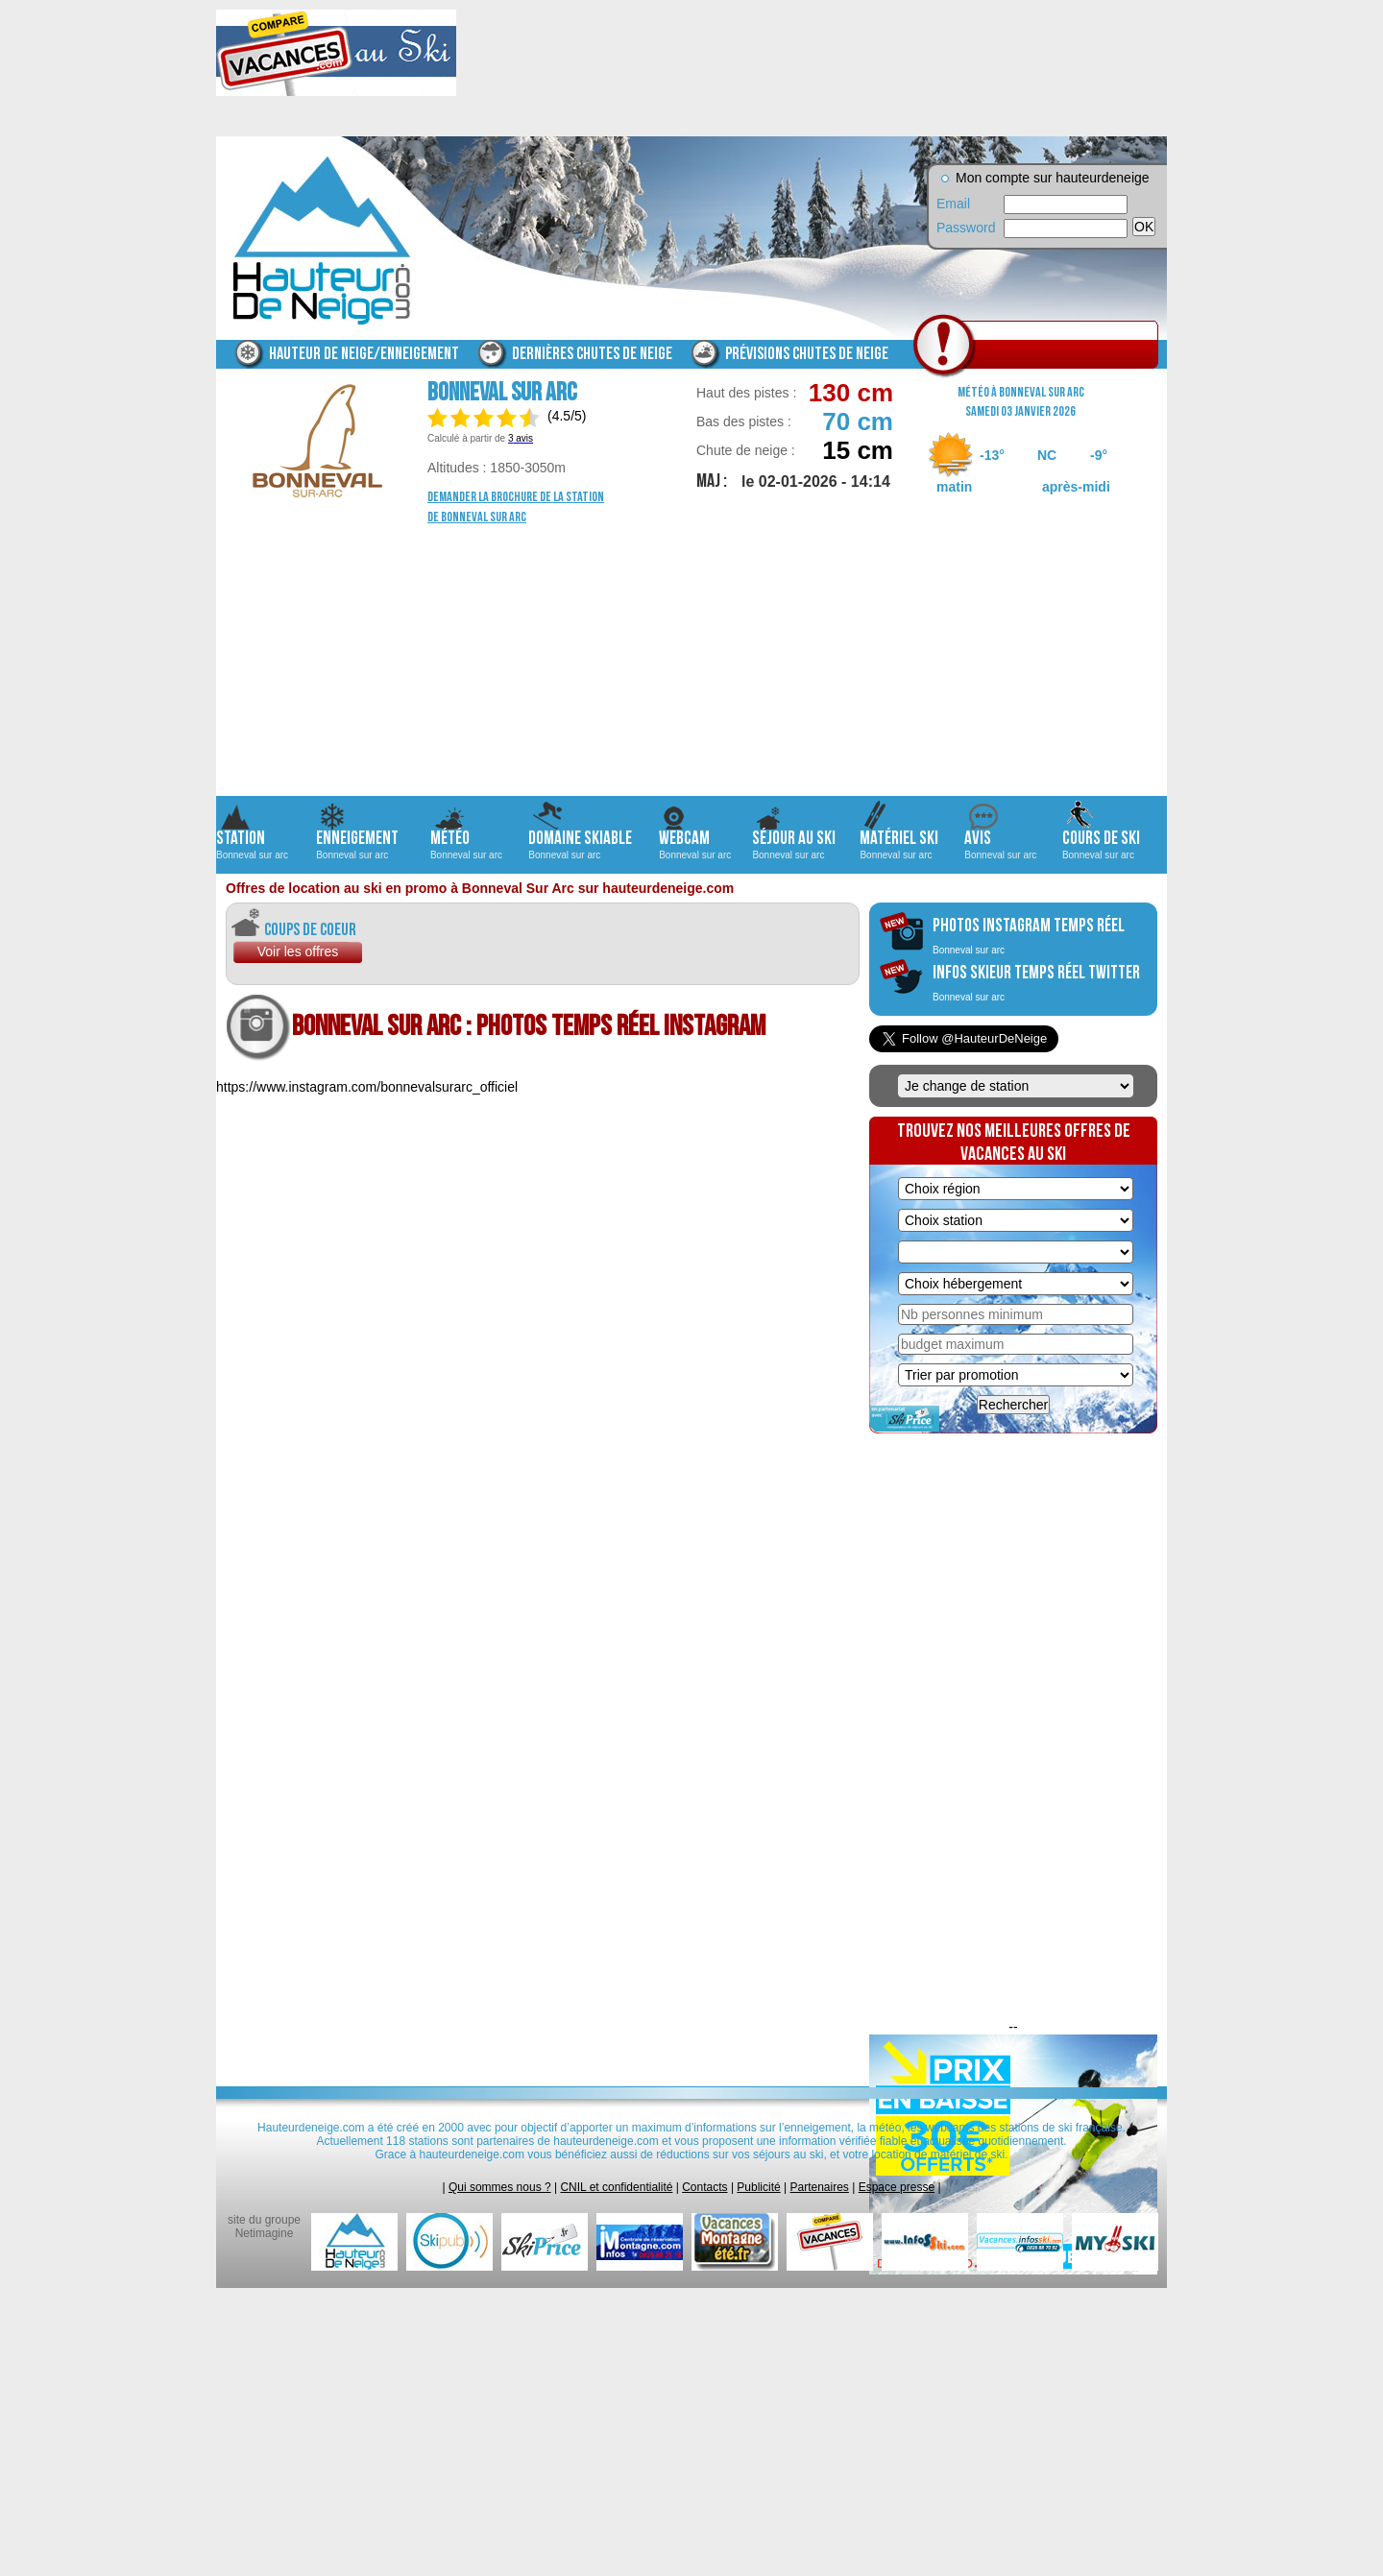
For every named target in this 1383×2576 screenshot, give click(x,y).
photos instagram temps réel (1029, 935)
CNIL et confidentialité (616, 2187)
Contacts (704, 2187)
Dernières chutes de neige (592, 354)
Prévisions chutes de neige (806, 354)
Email (953, 203)
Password (965, 227)
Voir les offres (298, 951)
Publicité (758, 2187)
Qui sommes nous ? (500, 2187)
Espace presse (896, 2187)
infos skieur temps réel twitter (1036, 982)
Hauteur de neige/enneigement (364, 354)
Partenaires (819, 2187)
